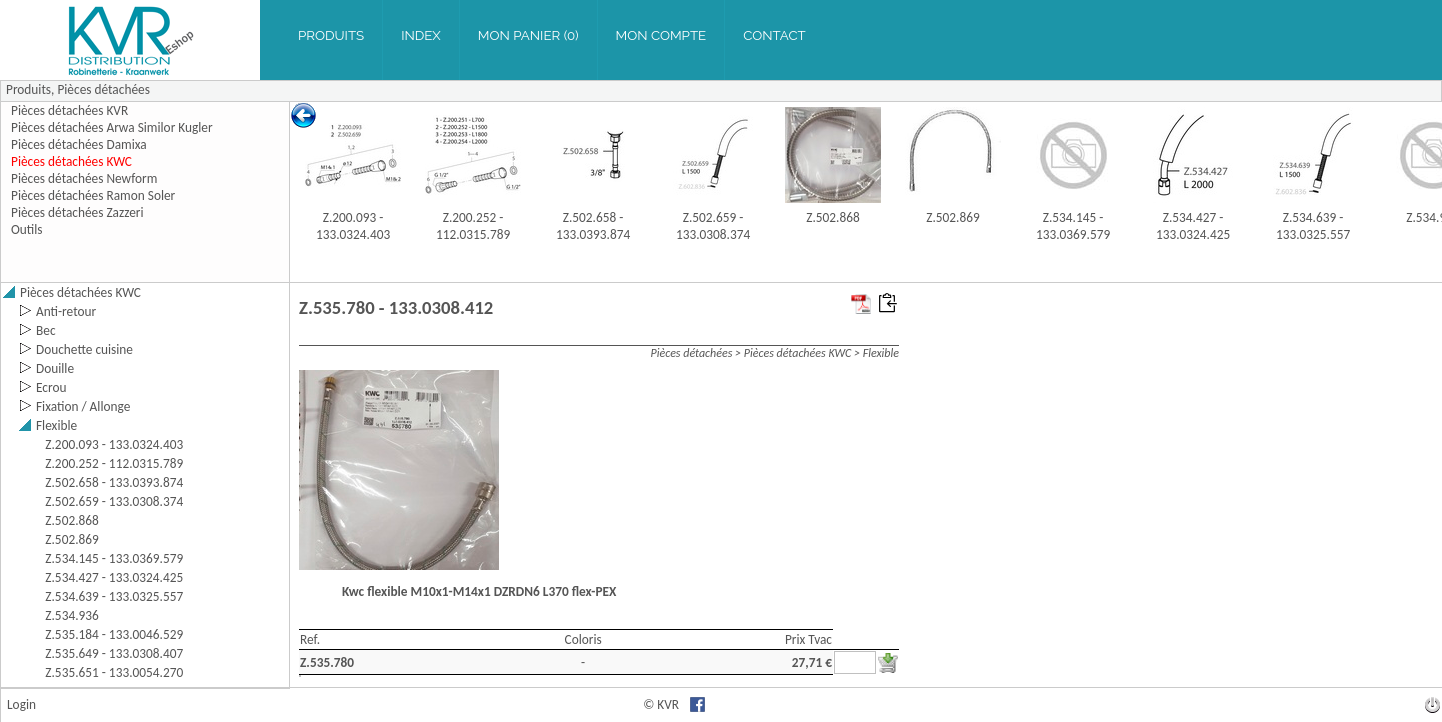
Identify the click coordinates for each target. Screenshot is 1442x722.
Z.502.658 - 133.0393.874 (593, 226)
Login (21, 704)
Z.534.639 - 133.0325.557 (1313, 226)
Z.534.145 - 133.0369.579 (1073, 226)
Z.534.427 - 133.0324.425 (1193, 226)
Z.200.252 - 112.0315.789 (473, 226)
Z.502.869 (953, 217)
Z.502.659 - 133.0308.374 (713, 226)
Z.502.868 (833, 217)
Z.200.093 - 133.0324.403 (353, 226)
